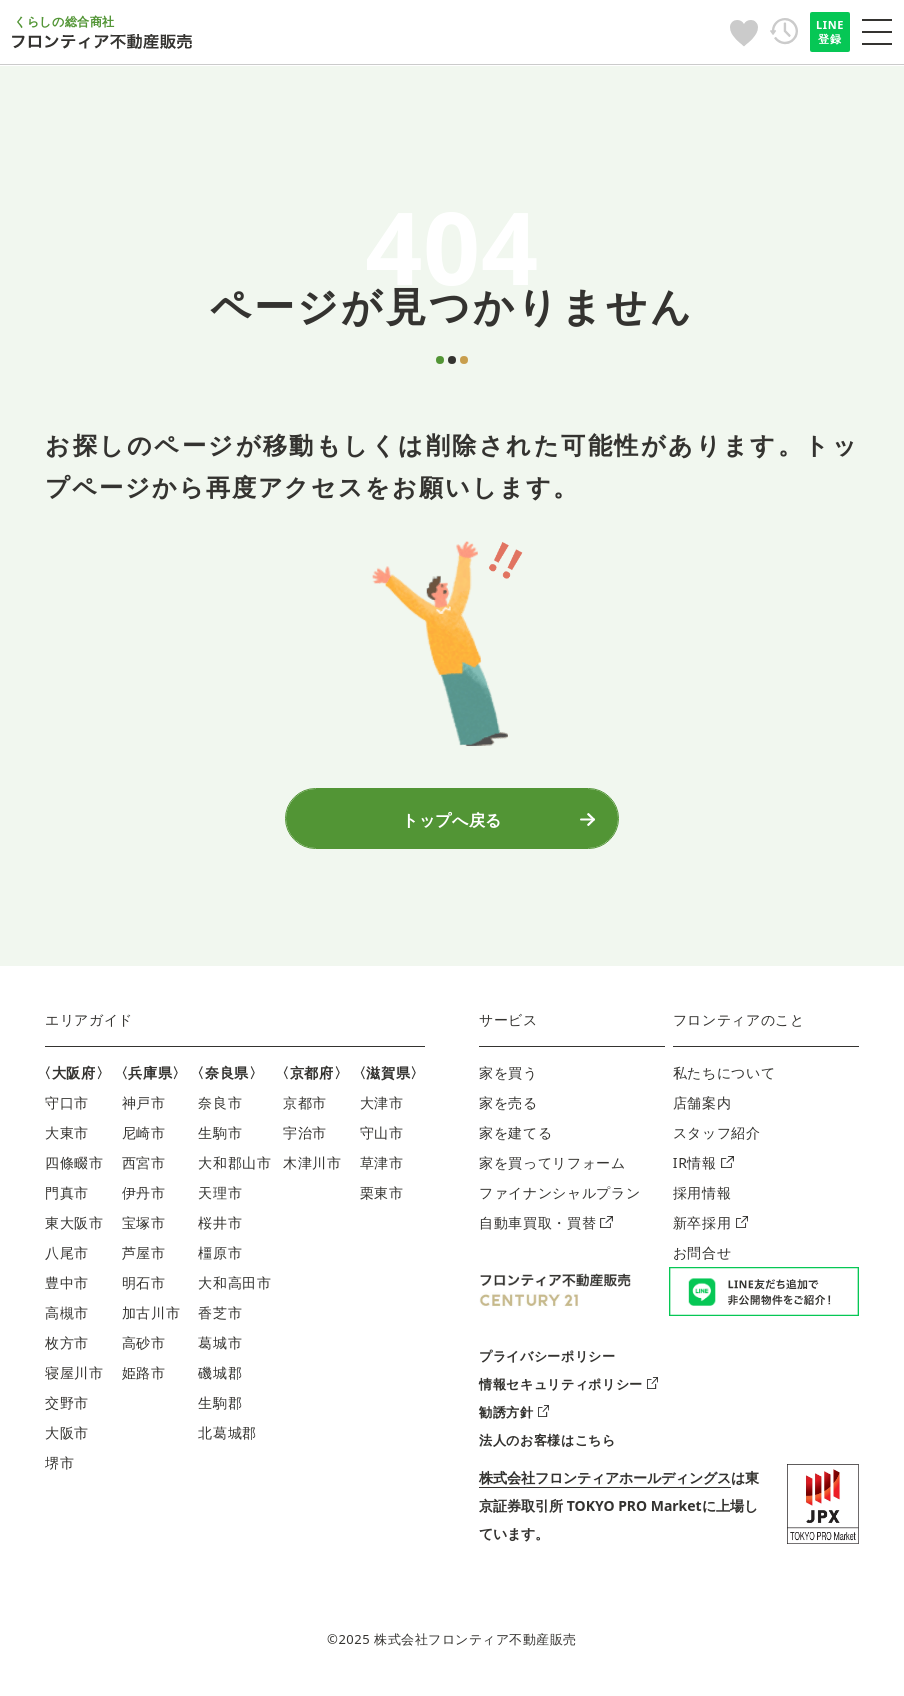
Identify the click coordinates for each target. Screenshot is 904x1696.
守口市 (67, 1108)
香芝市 (220, 1318)
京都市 (305, 1108)
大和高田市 (234, 1288)
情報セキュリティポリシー (568, 1389)
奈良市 (220, 1108)
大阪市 (67, 1438)
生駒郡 (220, 1408)
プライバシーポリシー (547, 1361)
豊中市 (67, 1288)
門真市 (67, 1198)
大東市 (67, 1138)
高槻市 (67, 1318)
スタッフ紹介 (717, 1138)
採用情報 (702, 1198)
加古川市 (151, 1318)
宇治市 (305, 1138)
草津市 (382, 1168)
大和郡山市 (234, 1168)
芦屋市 (144, 1258)
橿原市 (220, 1258)
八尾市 (67, 1258)
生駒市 (220, 1138)
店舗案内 (702, 1108)
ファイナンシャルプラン (559, 1198)
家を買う (508, 1078)
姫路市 (144, 1378)
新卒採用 (710, 1228)
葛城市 (220, 1348)
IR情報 (703, 1168)
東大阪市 (74, 1228)
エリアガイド (89, 1025)
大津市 (382, 1108)
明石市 (144, 1288)
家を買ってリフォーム (552, 1168)
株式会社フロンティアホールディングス (605, 1482)
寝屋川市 (74, 1378)
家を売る (508, 1108)
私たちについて (724, 1078)
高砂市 (144, 1348)
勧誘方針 (514, 1417)
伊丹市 (144, 1198)
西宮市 (144, 1168)
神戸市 (144, 1108)
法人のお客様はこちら (547, 1445)
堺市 (59, 1468)
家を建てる (515, 1138)
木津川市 (312, 1168)
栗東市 (382, 1198)
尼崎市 (144, 1138)
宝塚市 (144, 1228)
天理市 (220, 1198)
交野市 (67, 1408)
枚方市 (67, 1348)
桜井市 (220, 1228)
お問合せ (702, 1258)
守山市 (382, 1138)
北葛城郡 (227, 1438)
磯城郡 (220, 1378)
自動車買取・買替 (546, 1228)
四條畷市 (74, 1168)
